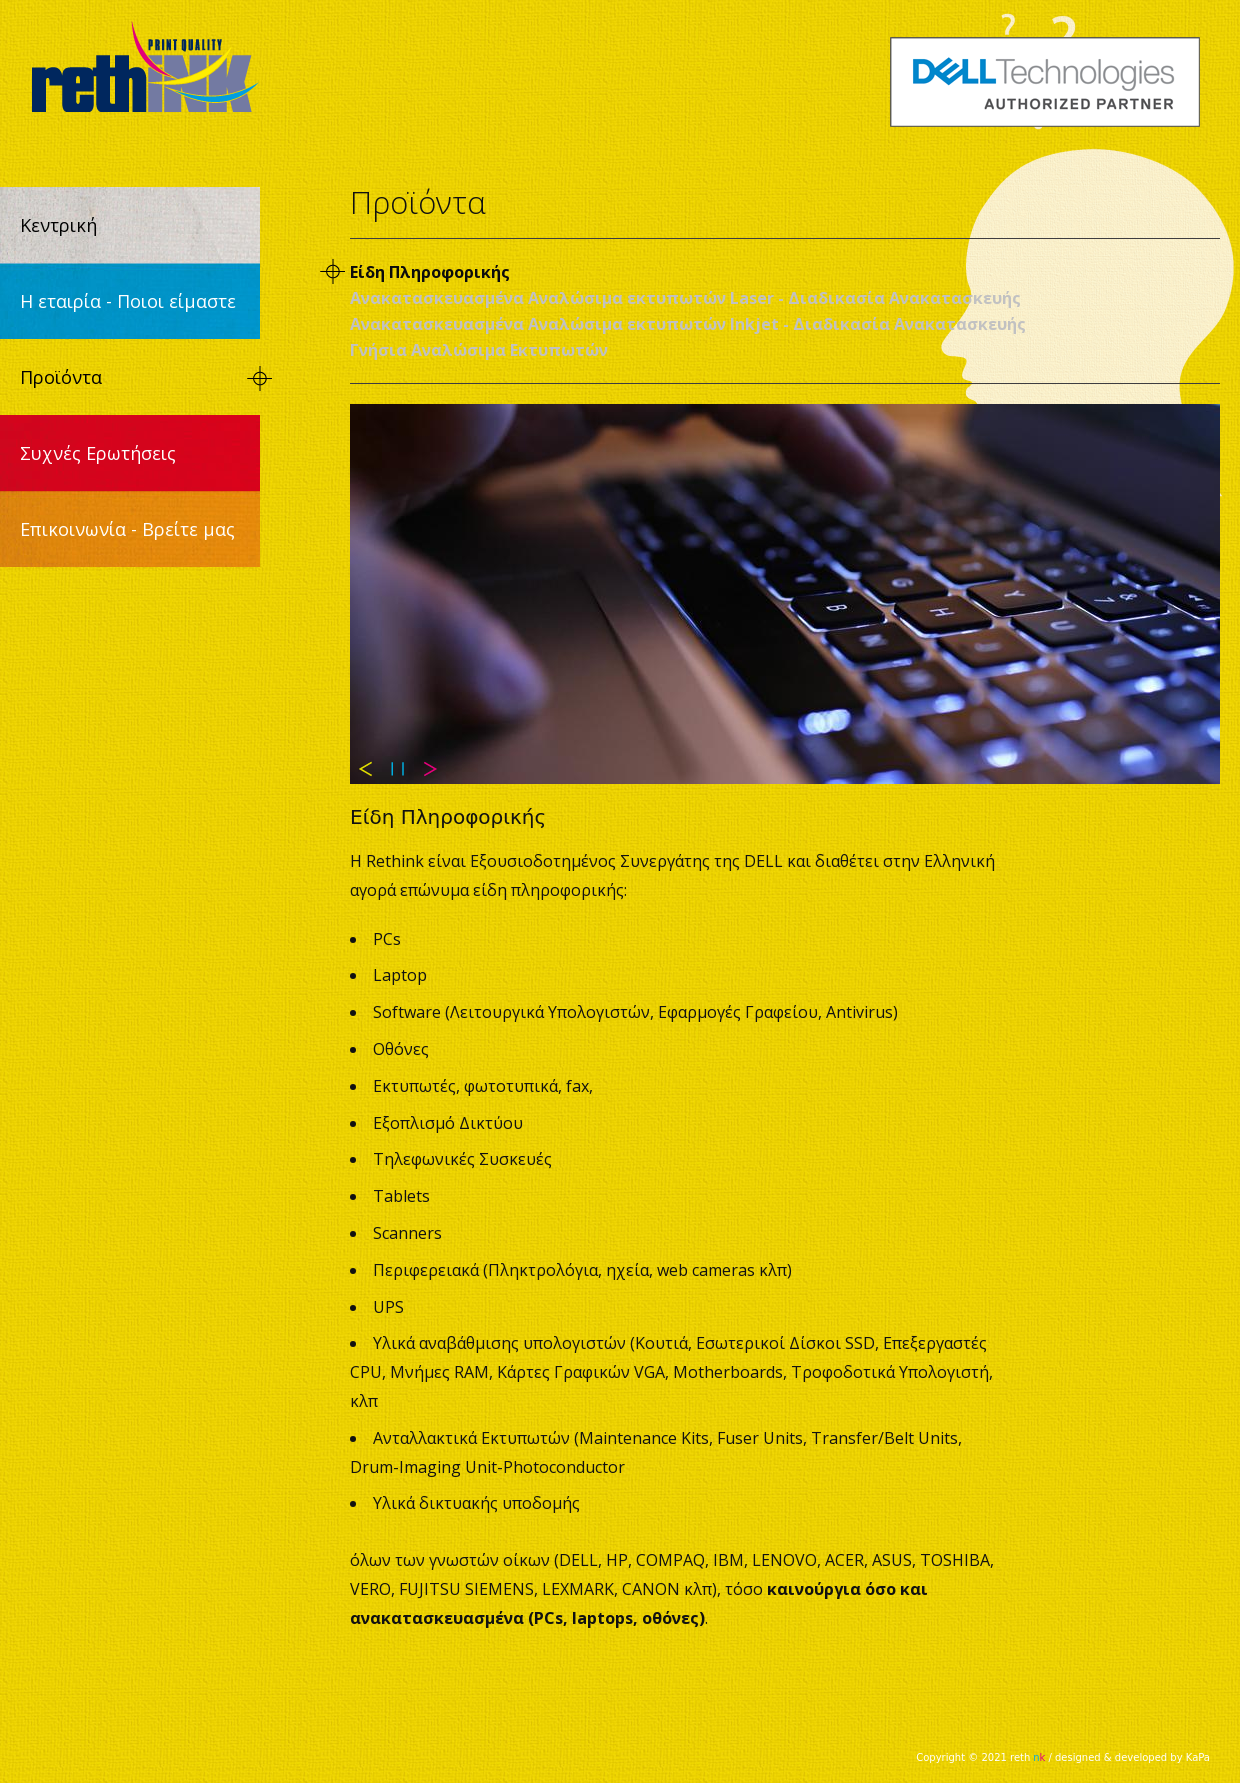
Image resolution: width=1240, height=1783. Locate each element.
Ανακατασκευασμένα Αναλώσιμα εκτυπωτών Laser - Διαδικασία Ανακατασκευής (685, 298)
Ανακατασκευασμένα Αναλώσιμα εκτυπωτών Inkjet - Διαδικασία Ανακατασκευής (688, 324)
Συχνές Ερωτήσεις (98, 453)
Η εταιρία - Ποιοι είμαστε (128, 301)
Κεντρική (58, 225)
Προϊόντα (61, 377)
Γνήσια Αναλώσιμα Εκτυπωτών (479, 350)
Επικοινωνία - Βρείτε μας (127, 529)
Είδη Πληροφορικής (430, 272)
